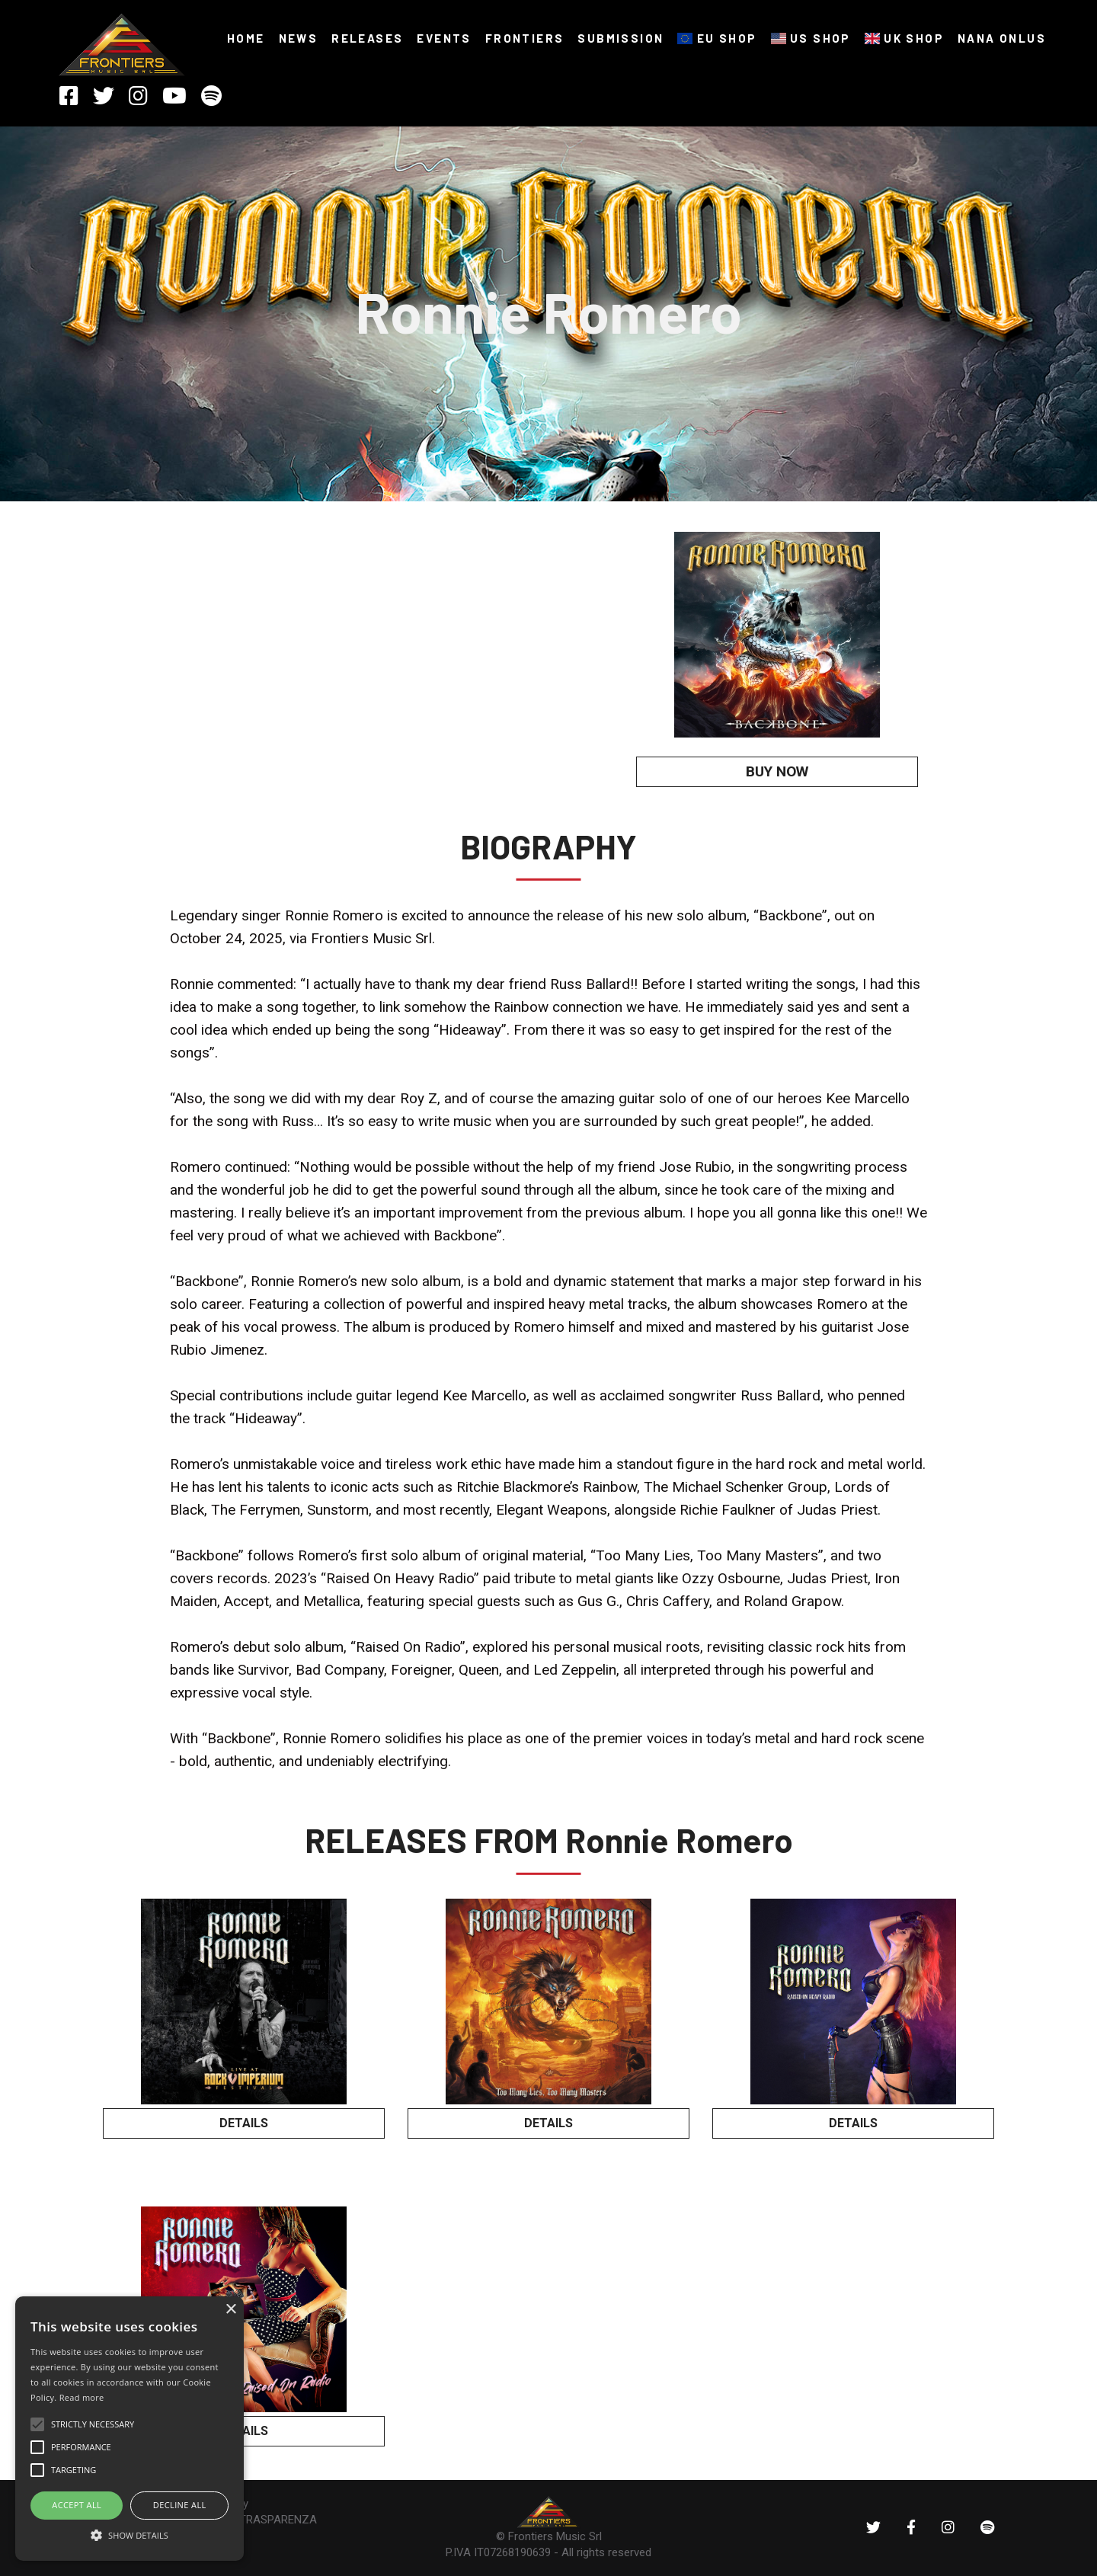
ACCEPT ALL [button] (76, 2504)
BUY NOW (777, 771)
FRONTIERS (524, 38)
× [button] (230, 2309)
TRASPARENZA (278, 2519)
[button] (129, 2534)
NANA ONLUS (1002, 38)
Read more (81, 2397)
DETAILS (243, 2123)
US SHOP (811, 38)
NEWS (298, 38)
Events (444, 38)
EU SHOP (716, 38)
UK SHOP (904, 38)
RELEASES (367, 38)
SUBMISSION (620, 38)
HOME (246, 38)
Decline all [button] (179, 2504)
